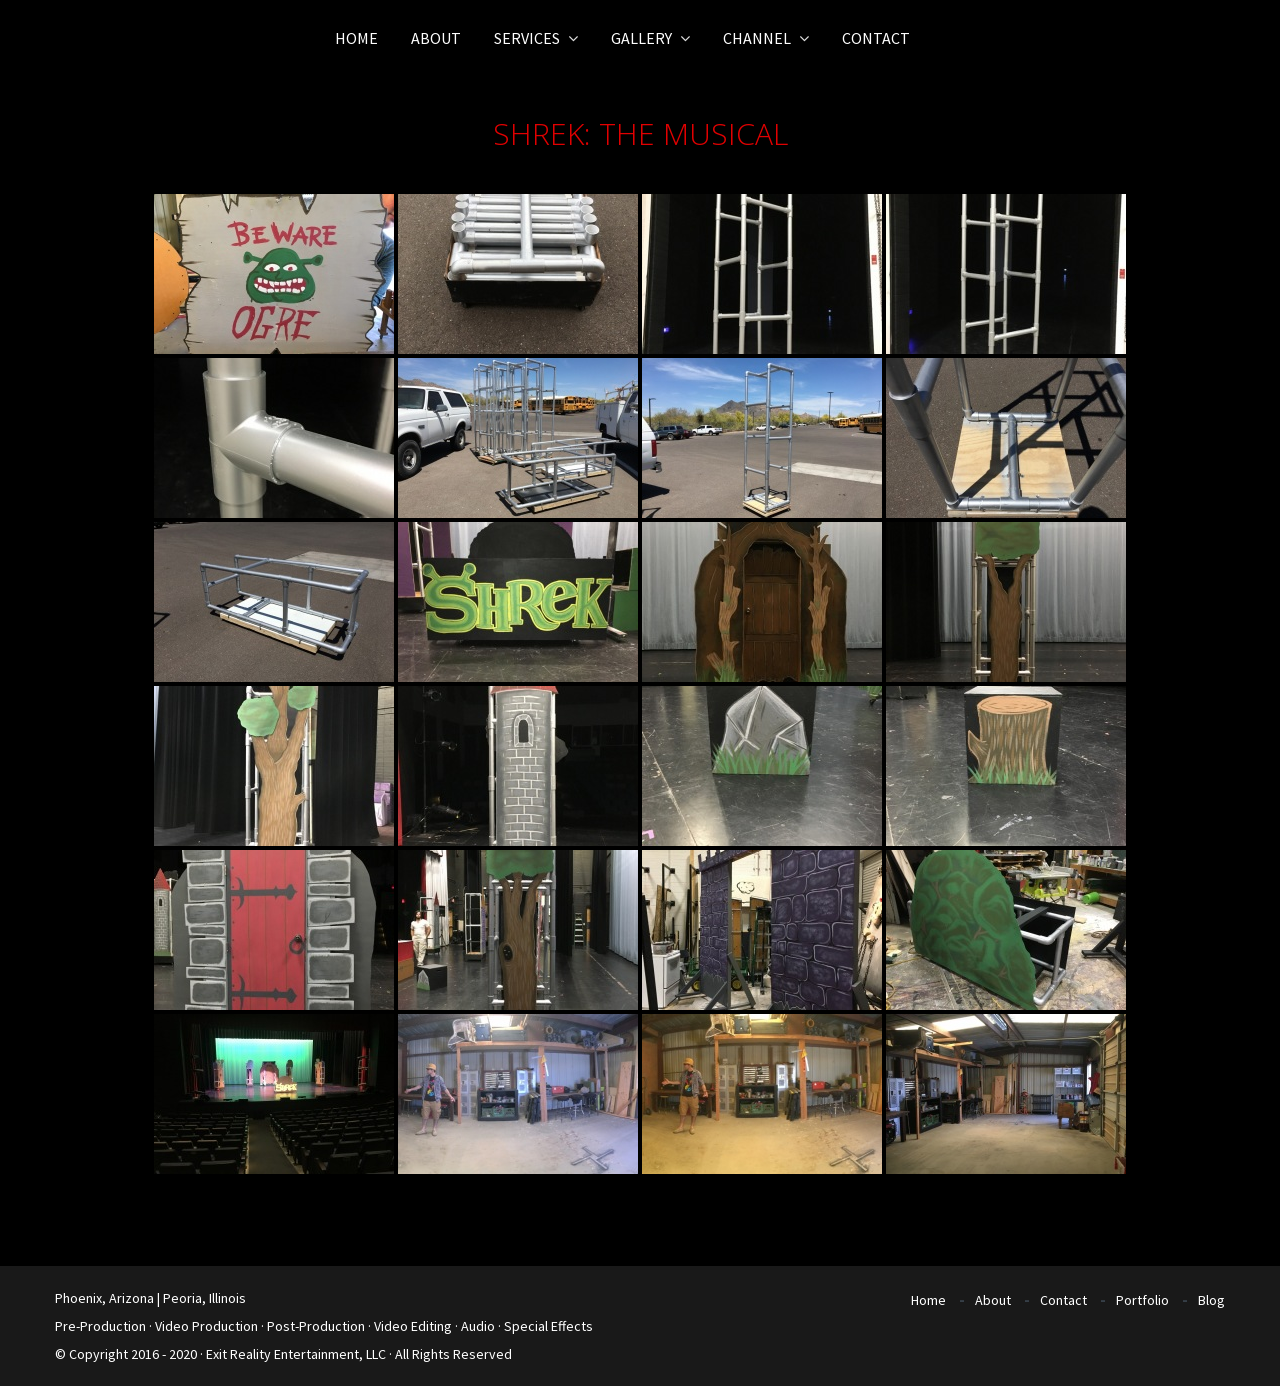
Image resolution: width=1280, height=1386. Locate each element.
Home (928, 1300)
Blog (1211, 1300)
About (993, 1300)
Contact (1063, 1300)
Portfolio (1142, 1300)
